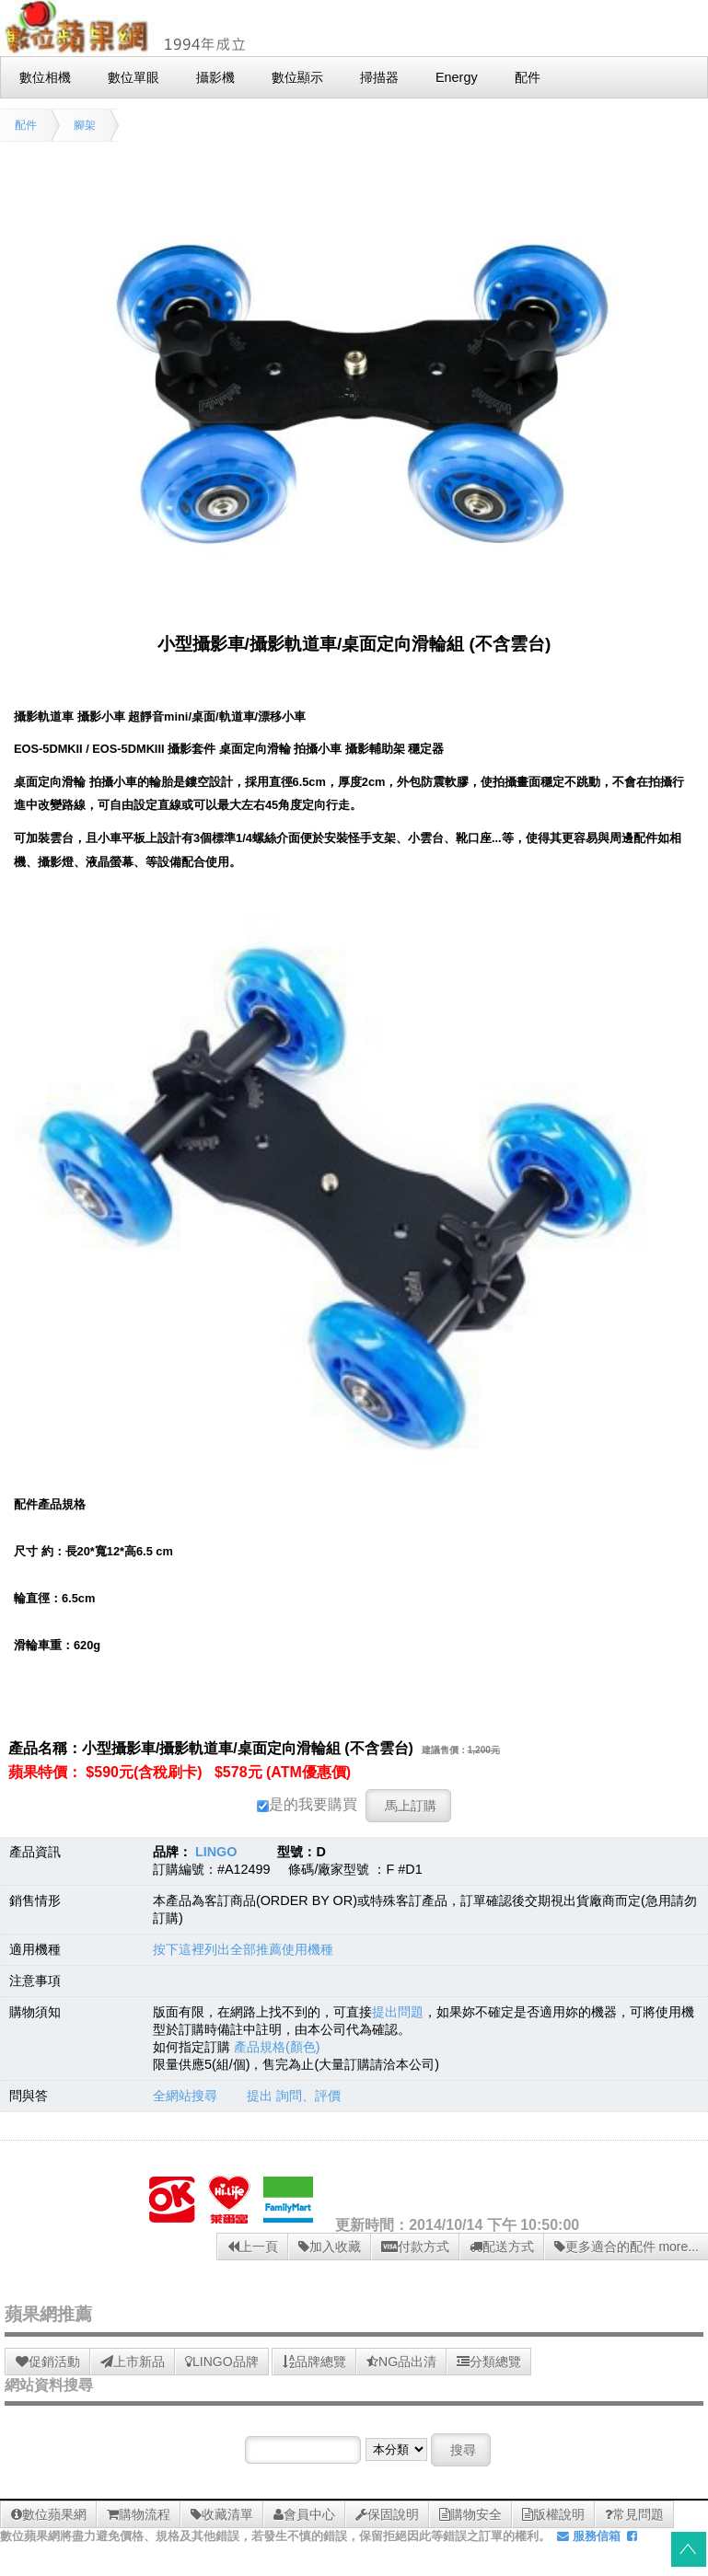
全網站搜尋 (185, 2095)
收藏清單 (222, 2514)
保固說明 (387, 2514)
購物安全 (470, 2514)
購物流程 (138, 2514)
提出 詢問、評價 (294, 2095)
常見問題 (634, 2514)
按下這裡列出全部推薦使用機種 (243, 1949)
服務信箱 (589, 2536)
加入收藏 (329, 2246)
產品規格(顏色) (277, 2046)
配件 (26, 125)
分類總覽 (489, 2361)
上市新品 (132, 2361)
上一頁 (252, 2246)
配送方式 (502, 2246)
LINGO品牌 (222, 2361)
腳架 (85, 125)
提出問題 (398, 2011)
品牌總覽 (314, 2361)
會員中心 (304, 2514)
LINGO (216, 1851)
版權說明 (553, 2514)
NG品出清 (401, 2361)
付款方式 (415, 2246)
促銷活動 (48, 2361)
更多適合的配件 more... (626, 2246)
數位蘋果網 (49, 2514)
